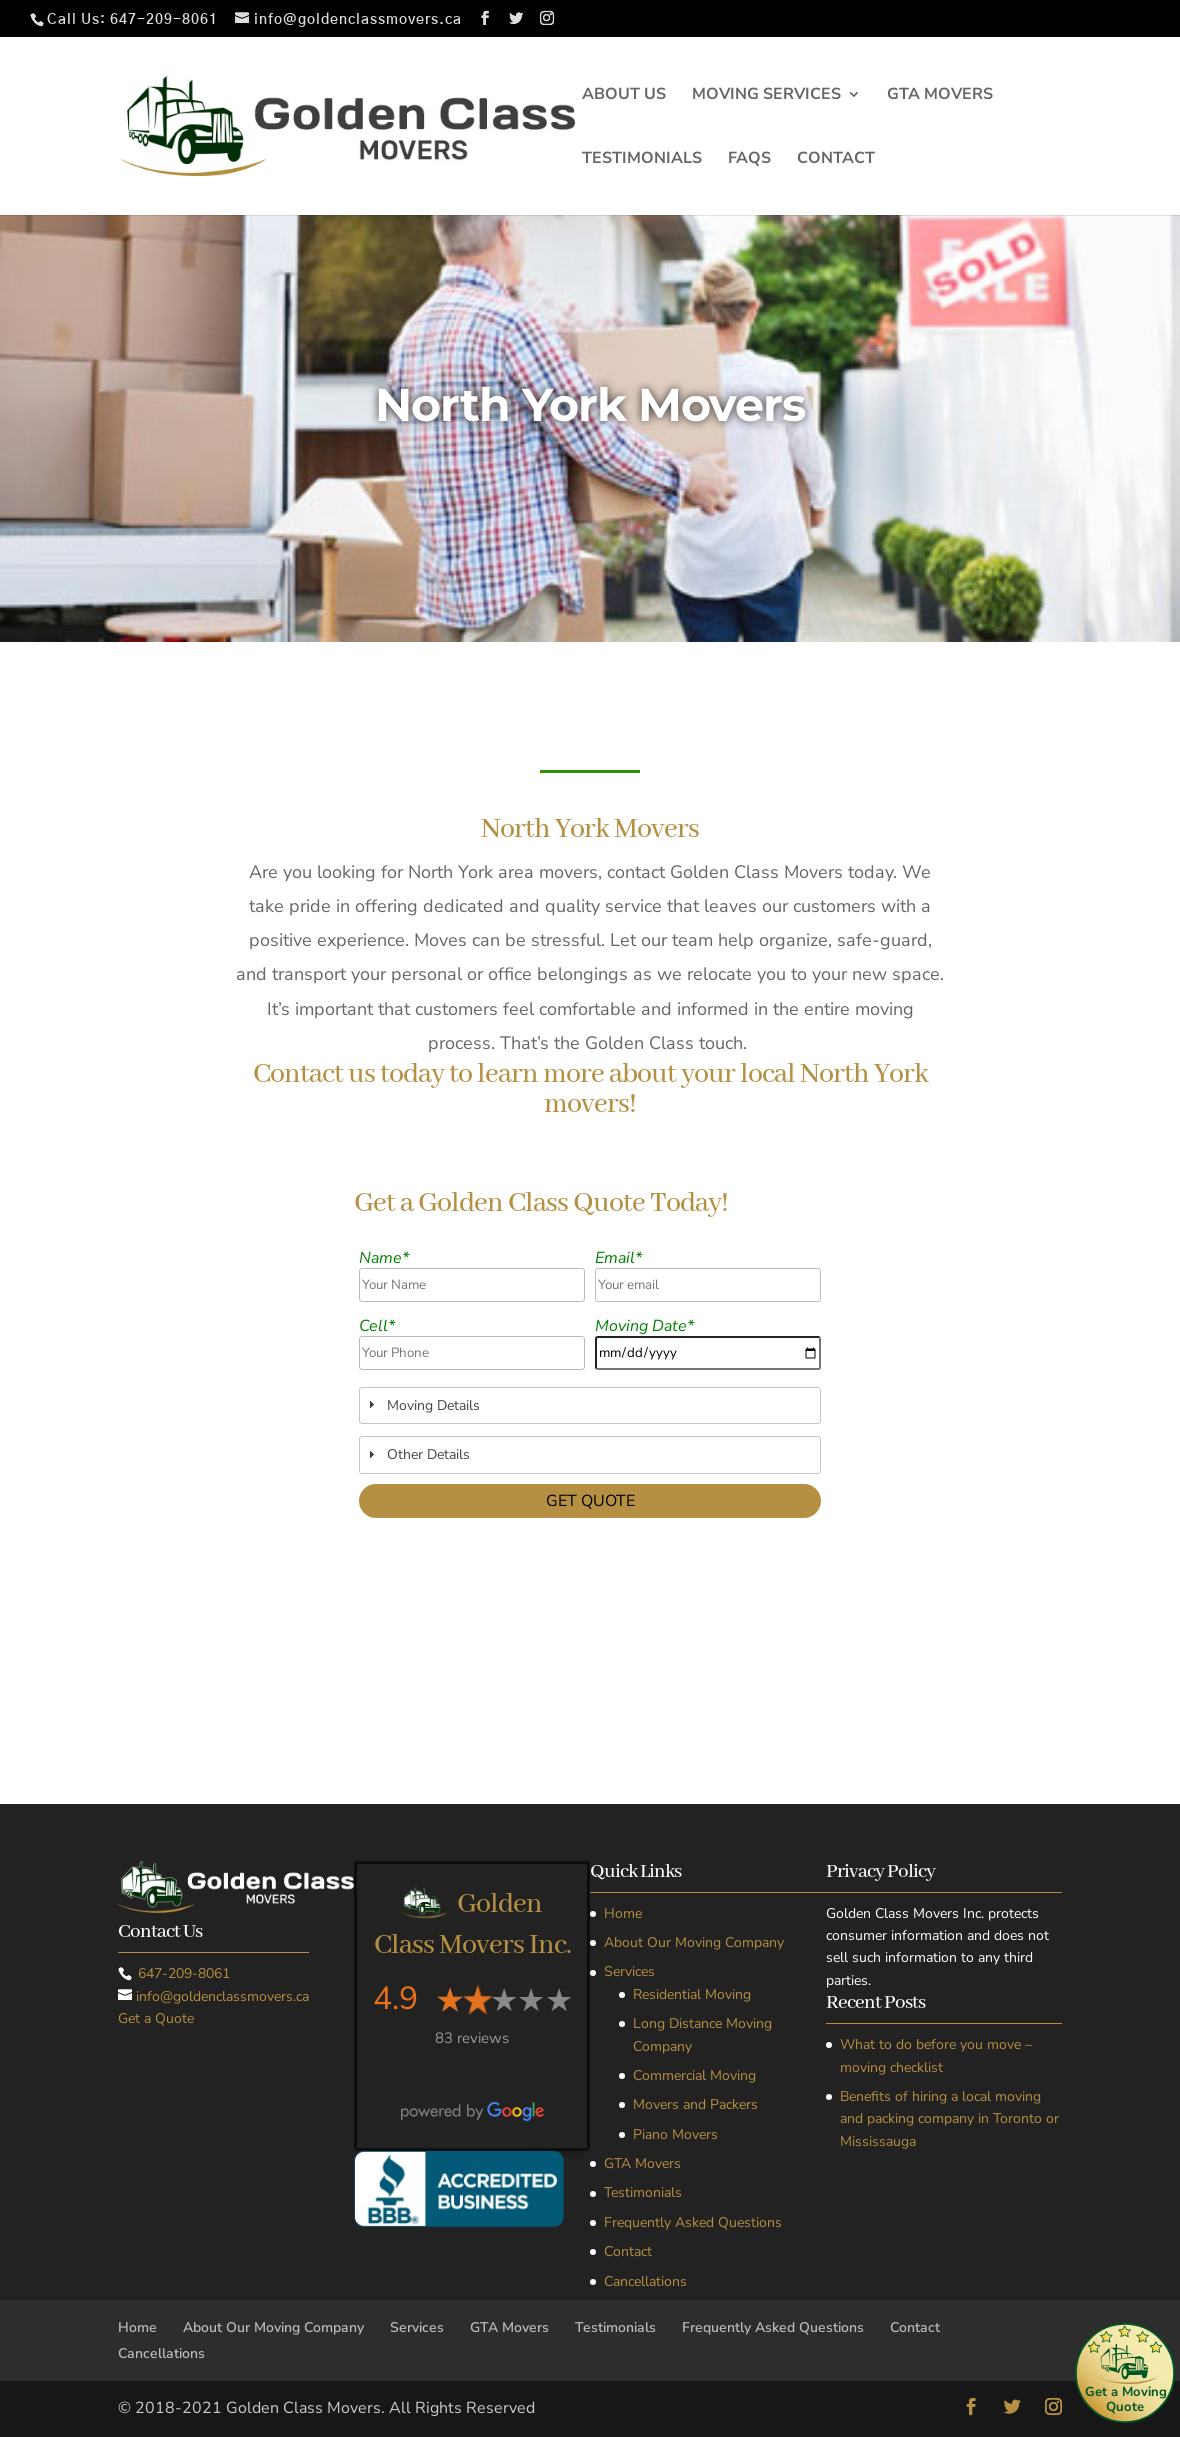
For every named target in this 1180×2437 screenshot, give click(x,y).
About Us (624, 96)
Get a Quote (156, 2018)
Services (629, 1971)
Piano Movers (675, 2134)
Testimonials (642, 160)
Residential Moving (692, 1994)
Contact (836, 160)
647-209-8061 (164, 20)
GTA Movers (940, 96)
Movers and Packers (695, 2104)
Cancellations (645, 2281)
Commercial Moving (694, 2075)
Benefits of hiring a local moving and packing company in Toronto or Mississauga (949, 2119)
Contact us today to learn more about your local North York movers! (590, 1091)
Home (623, 1913)
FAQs (749, 160)
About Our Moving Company (694, 1942)
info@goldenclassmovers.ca (222, 1996)
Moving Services (766, 96)
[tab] (590, 1405)
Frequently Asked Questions (693, 2222)
